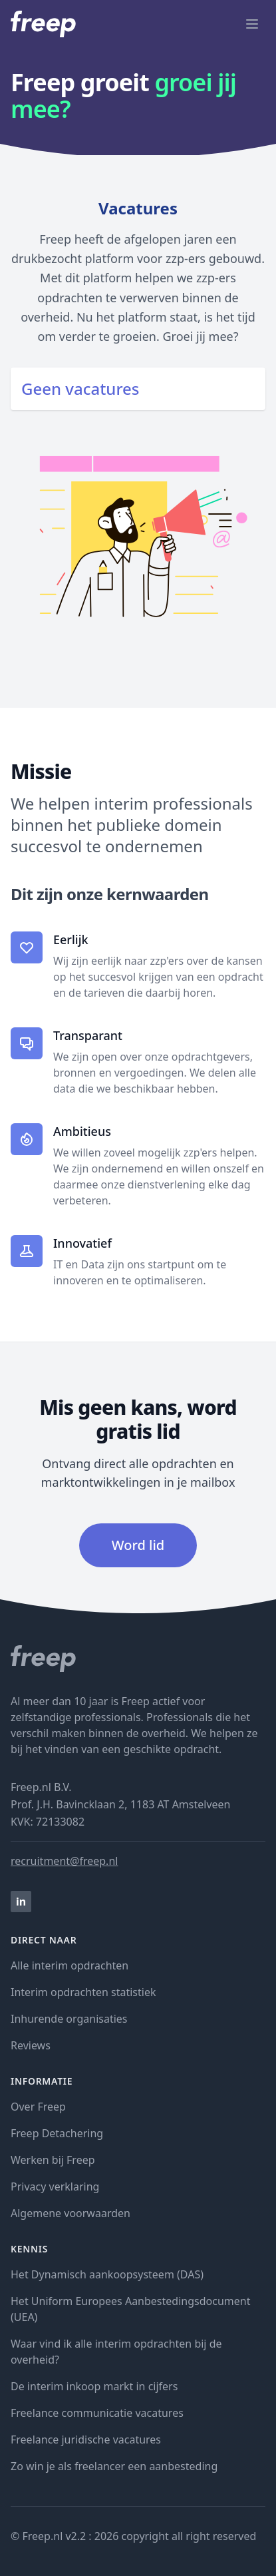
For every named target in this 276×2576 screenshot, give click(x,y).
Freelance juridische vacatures (86, 2439)
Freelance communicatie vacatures (97, 2413)
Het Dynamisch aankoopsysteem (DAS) (107, 2274)
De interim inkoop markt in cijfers (94, 2386)
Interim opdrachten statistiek (83, 1992)
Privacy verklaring (55, 2186)
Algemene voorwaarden (70, 2213)
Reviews (31, 2045)
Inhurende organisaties (69, 2018)
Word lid (138, 1545)
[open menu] (252, 24)
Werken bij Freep (53, 2160)
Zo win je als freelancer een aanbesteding (114, 2466)
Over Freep (38, 2106)
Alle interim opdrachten (69, 1965)
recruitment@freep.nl (64, 1861)
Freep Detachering (57, 2133)
